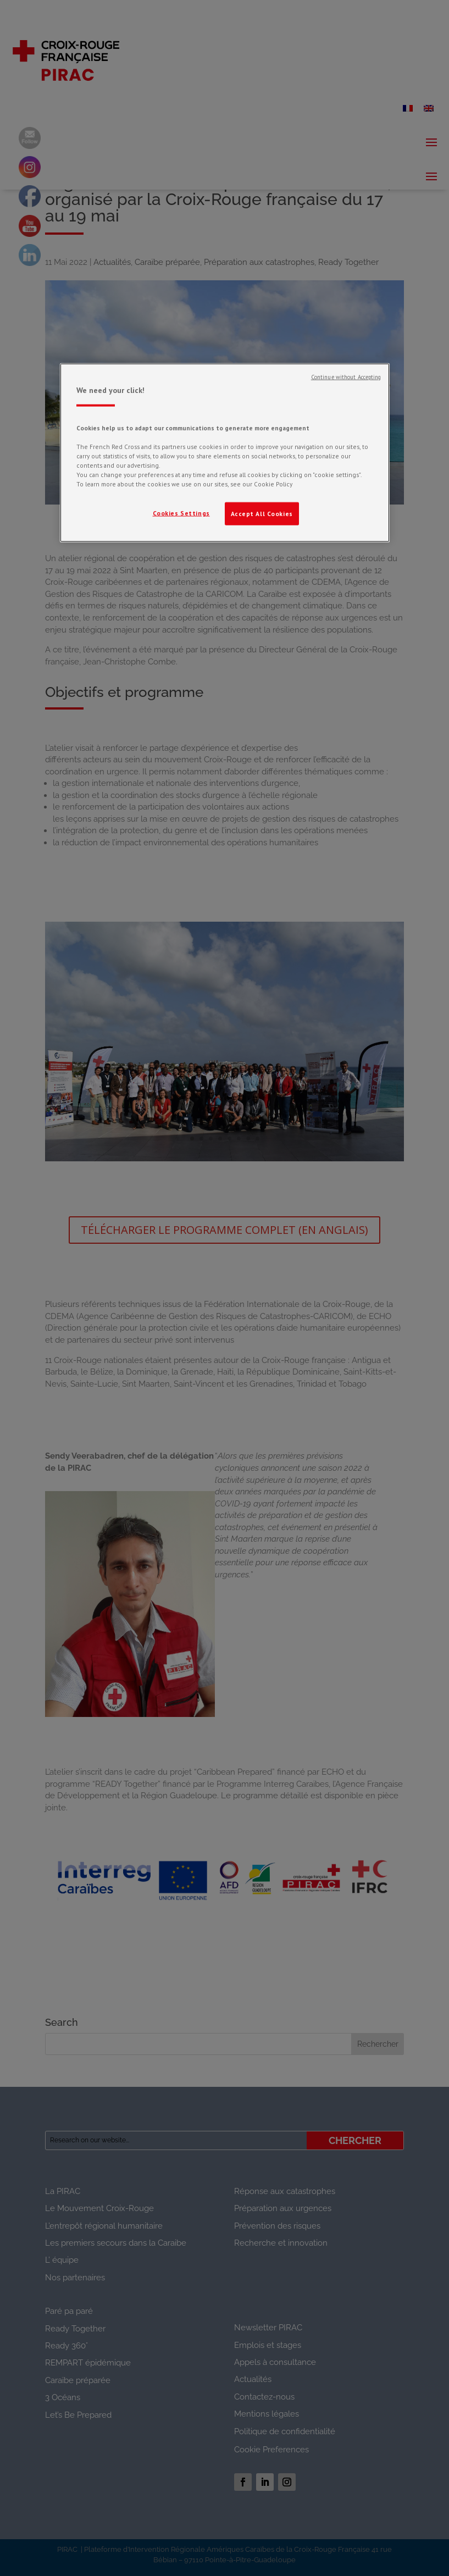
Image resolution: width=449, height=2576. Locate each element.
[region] (225, 452)
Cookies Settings (181, 513)
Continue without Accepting (346, 377)
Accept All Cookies (262, 513)
